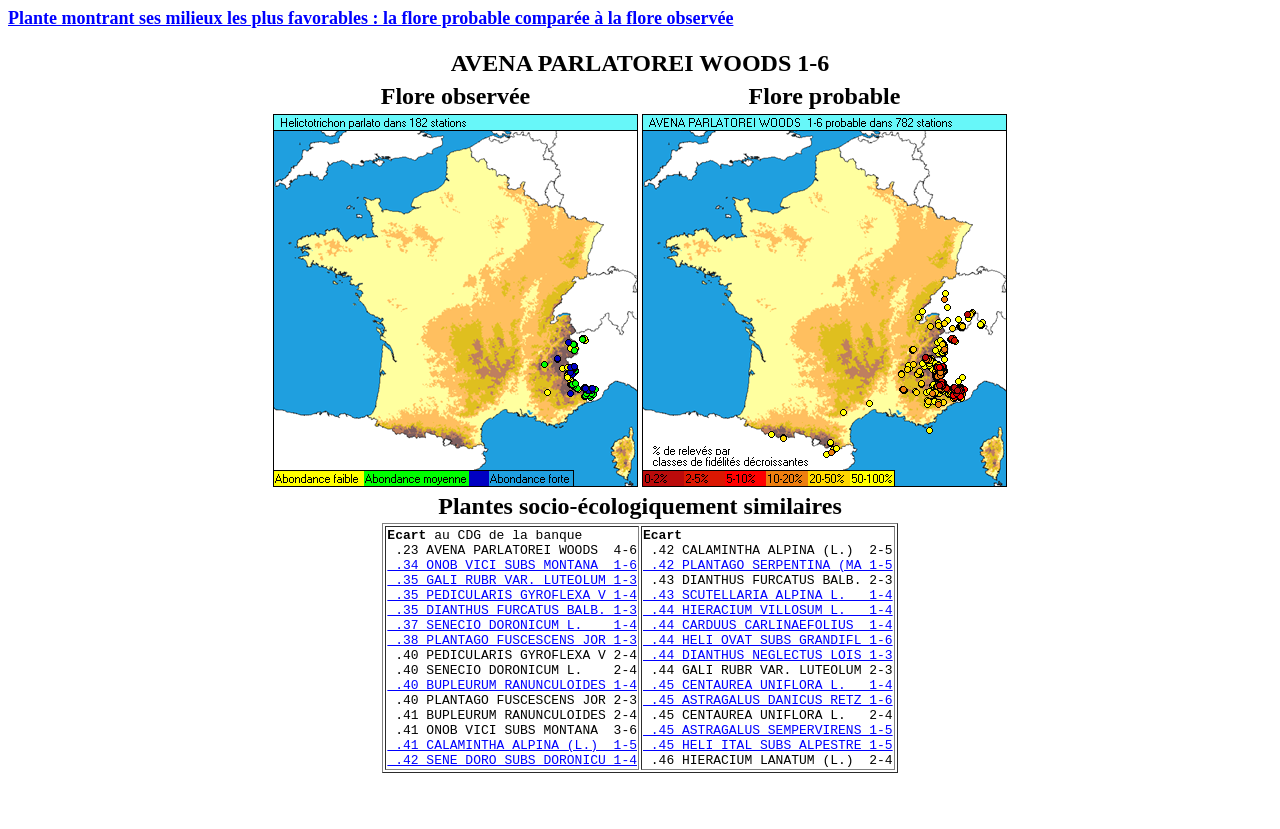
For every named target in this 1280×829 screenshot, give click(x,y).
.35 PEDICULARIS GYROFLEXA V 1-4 (512, 609)
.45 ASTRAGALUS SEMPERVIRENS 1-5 (768, 771)
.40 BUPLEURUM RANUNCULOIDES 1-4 (512, 717)
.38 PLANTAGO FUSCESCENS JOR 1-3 (512, 663)
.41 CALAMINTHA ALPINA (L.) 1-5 (512, 789)
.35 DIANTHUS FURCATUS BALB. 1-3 (512, 627)
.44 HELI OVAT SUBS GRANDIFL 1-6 (768, 663)
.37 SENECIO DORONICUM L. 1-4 (512, 645)
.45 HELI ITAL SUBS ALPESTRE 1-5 (768, 789)
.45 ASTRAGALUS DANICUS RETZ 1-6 (768, 735)
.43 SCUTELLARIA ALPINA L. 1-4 (768, 609)
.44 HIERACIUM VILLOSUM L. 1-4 (768, 627)
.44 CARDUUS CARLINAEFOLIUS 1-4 (768, 645)
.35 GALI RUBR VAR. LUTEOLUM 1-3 (512, 591)
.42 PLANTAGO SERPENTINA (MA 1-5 (768, 573)
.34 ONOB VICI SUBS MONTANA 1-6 (512, 573)
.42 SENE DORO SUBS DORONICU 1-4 (512, 807)
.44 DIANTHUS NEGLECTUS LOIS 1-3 (768, 681)
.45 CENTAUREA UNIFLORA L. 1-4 (768, 717)
